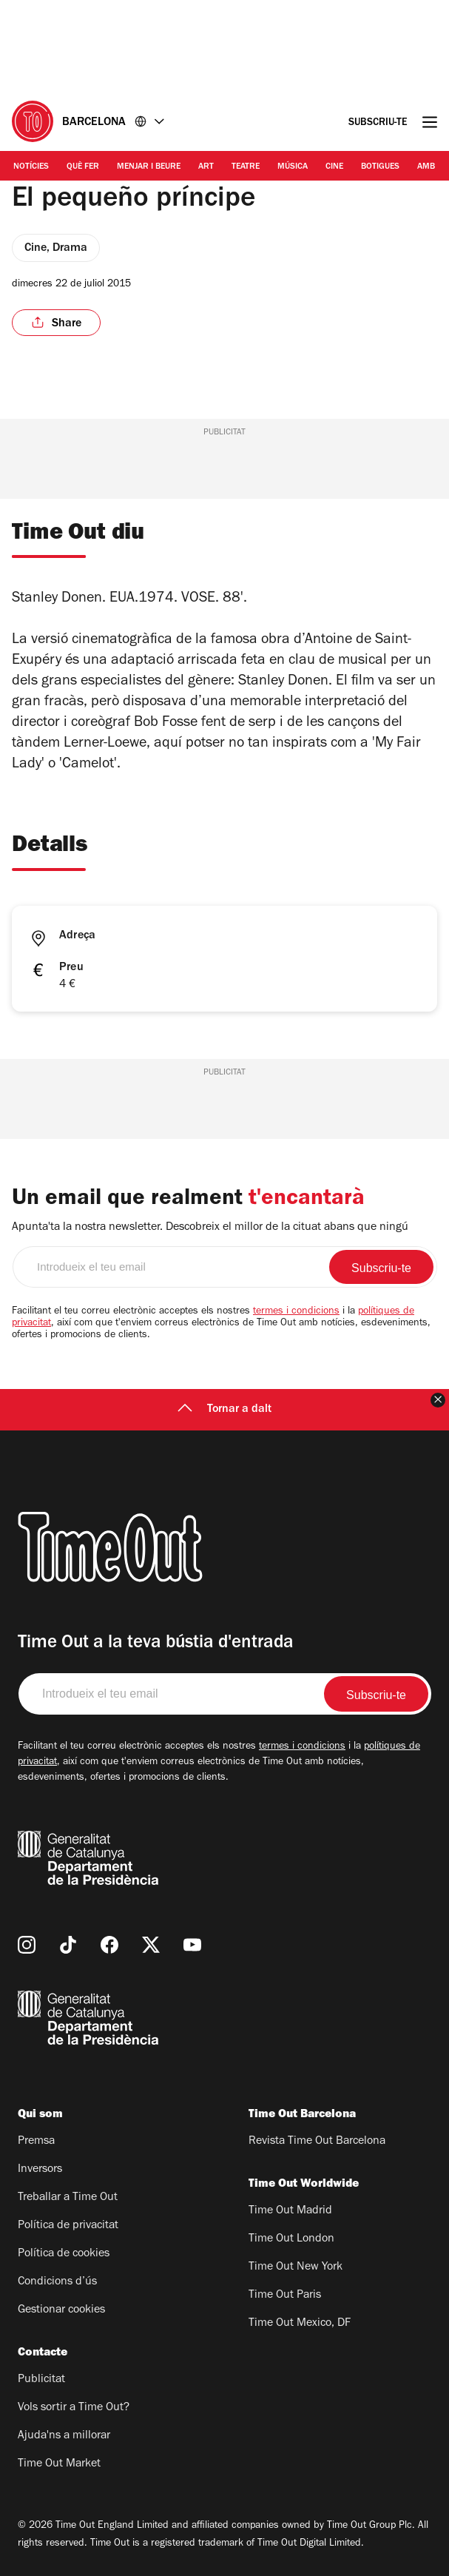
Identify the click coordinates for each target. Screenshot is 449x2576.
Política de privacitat (68, 2226)
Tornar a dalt (224, 1409)
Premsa (36, 2142)
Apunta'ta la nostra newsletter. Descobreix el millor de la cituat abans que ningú (210, 1228)
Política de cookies (63, 2254)
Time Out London (291, 2239)
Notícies (31, 167)
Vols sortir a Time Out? (73, 2408)
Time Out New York (295, 2267)
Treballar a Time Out (68, 2198)
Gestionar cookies (61, 2310)
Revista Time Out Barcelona (317, 2142)
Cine (334, 167)
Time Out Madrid (290, 2211)
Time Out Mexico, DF (300, 2324)
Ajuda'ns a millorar (64, 2436)
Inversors (40, 2170)
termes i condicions (296, 1312)
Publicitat (41, 2380)
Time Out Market (59, 2464)
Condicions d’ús (57, 2282)
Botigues (380, 167)
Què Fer (83, 167)
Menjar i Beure (148, 167)
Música (292, 167)
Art (206, 167)
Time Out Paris (285, 2295)
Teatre (246, 167)
